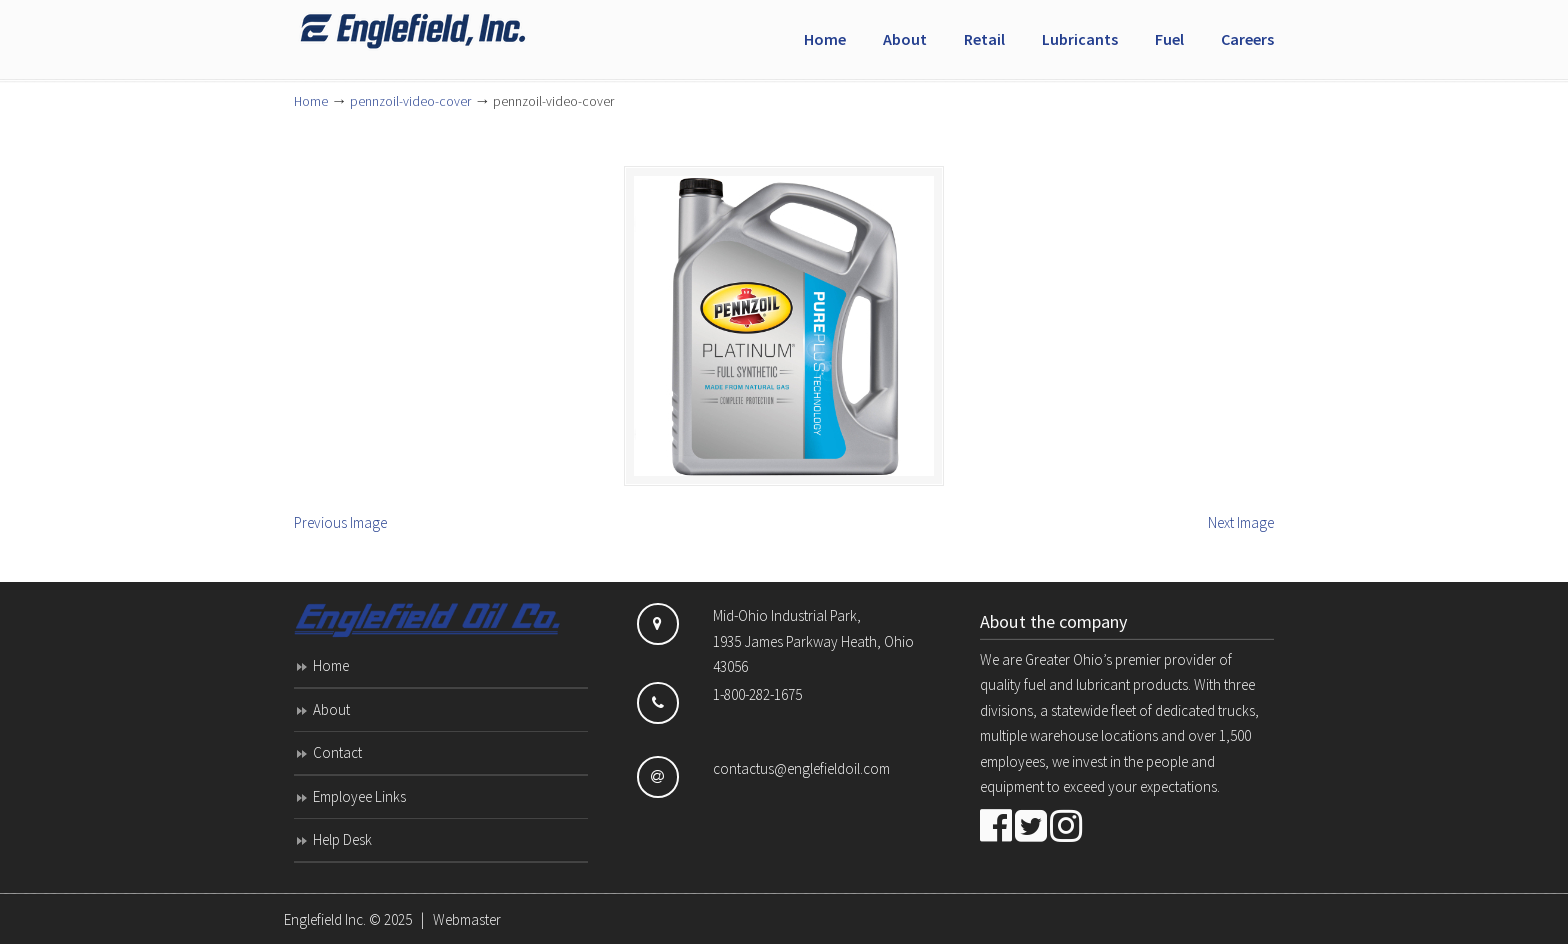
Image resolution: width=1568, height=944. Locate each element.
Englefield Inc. (325, 919)
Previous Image (340, 522)
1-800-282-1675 (757, 694)
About (331, 709)
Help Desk (342, 839)
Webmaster (467, 919)
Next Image (1241, 522)
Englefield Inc (444, 31)
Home (311, 101)
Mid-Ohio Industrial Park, (787, 615)
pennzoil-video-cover (410, 101)
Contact (337, 752)
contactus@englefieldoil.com (801, 768)
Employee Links (359, 796)
